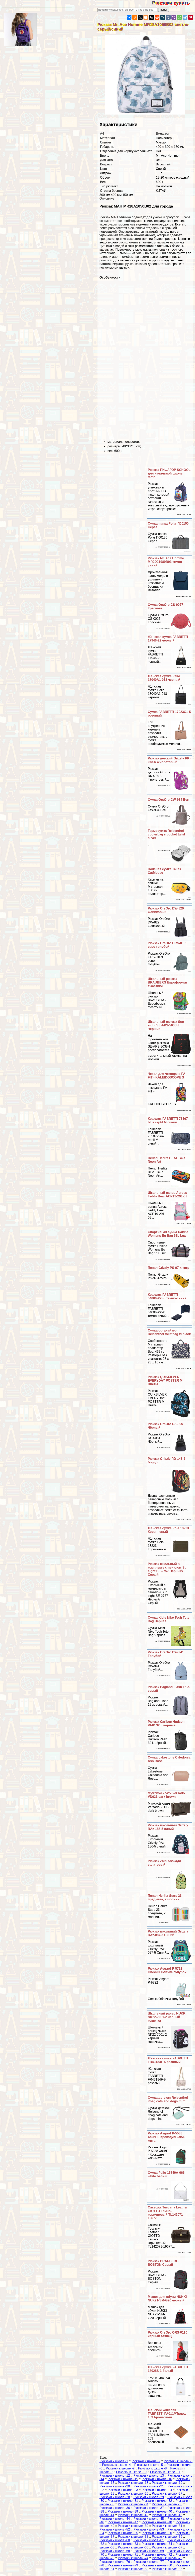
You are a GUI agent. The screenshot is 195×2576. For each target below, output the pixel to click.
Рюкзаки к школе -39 (123, 2511)
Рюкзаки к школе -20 (114, 2486)
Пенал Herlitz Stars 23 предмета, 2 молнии (165, 1897)
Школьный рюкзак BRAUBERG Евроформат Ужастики (167, 982)
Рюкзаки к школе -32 (157, 2500)
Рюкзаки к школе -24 (157, 2490)
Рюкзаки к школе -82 (133, 2569)
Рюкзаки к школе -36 (114, 2508)
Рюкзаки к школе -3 (178, 2461)
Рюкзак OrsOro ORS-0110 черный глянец (167, 2334)
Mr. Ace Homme (167, 155)
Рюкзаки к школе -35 (167, 2504)
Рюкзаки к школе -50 (133, 2526)
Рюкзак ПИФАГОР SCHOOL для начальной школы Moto (169, 473)
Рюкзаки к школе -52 (114, 2529)
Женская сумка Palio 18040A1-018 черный (164, 677)
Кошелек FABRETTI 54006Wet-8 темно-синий (167, 1296)
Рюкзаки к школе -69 (148, 2551)
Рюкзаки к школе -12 (114, 2475)
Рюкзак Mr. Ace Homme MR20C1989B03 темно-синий (166, 562)
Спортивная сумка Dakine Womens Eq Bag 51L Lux (168, 1233)
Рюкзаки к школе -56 (157, 2533)
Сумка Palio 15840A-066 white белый (166, 2174)
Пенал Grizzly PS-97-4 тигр (168, 1267)
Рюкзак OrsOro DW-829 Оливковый (166, 910)
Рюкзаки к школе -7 (120, 2468)
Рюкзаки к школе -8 (152, 2468)
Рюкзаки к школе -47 (123, 2522)
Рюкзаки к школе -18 (133, 2482)
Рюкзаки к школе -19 (167, 2482)
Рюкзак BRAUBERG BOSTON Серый (163, 2262)
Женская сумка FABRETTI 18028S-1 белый (168, 2368)
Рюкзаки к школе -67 (167, 2547)
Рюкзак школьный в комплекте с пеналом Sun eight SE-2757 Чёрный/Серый (168, 1569)
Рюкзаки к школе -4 (116, 2464)
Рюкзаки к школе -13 (148, 2475)
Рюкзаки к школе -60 (114, 2540)
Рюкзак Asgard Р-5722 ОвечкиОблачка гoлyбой (167, 1970)
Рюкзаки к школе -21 (148, 2486)
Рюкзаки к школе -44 (114, 2518)
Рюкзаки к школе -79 (123, 2565)
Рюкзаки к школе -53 (148, 2529)
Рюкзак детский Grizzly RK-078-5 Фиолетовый (169, 760)
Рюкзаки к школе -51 (167, 2526)
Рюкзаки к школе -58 (133, 2536)
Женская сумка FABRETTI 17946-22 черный (168, 638)
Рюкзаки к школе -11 (165, 2472)
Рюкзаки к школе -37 (148, 2508)
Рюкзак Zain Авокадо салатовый (164, 1862)
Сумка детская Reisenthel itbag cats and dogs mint (168, 2099)
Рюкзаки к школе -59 (167, 2536)
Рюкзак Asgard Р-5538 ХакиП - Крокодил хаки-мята (166, 2137)
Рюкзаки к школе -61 (148, 2540)
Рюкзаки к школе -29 (148, 2497)
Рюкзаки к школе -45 (148, 2518)
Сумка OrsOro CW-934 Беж (168, 799)
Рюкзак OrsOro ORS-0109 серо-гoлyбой (167, 944)
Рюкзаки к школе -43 (167, 2515)
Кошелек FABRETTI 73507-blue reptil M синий (168, 1120)
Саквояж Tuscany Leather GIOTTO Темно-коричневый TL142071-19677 (168, 2213)
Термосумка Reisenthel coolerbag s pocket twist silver (166, 834)
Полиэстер (164, 138)
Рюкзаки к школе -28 (114, 2497)
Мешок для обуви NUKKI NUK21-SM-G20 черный (167, 2298)
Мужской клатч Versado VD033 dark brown (166, 1794)
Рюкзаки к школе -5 (148, 2464)
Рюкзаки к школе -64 (157, 2543)
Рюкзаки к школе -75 (167, 2558)
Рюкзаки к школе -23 (123, 2490)
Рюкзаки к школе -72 (157, 2554)
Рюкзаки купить (173, 2)
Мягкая (161, 142)
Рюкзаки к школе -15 (123, 2479)
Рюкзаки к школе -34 (133, 2504)
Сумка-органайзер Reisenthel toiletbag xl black (169, 1332)
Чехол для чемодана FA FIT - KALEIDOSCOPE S (166, 1075)
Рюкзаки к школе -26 (133, 2493)
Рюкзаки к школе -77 (148, 2561)
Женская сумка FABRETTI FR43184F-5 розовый (168, 2060)
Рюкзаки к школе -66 (133, 2547)
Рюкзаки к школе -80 (157, 2565)
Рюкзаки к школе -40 (157, 2511)
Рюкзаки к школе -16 (157, 2479)
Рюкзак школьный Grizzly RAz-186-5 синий (168, 1827)
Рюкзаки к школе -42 (133, 2515)
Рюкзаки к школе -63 (123, 2543)
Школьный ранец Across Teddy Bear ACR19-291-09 (167, 1194)
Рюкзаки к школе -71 (123, 2554)
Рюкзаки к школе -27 (167, 2493)
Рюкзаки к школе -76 (114, 2561)
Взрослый (163, 164)
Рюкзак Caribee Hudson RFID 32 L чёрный (166, 1723)
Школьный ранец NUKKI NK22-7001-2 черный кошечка (167, 2017)
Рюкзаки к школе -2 (146, 2461)
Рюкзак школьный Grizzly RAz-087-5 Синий (168, 1933)
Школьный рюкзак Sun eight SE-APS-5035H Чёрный (166, 1025)
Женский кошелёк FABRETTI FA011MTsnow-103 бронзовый (167, 2413)
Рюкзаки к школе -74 (133, 2558)
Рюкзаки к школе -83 (167, 2569)
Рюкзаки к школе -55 (123, 2533)
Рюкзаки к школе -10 (131, 2472)
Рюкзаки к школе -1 (113, 2461)
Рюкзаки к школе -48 (157, 2522)
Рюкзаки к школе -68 (114, 2551)
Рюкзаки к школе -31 (123, 2500)
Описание (106, 198)
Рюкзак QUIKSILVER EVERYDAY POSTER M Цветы (165, 1380)
